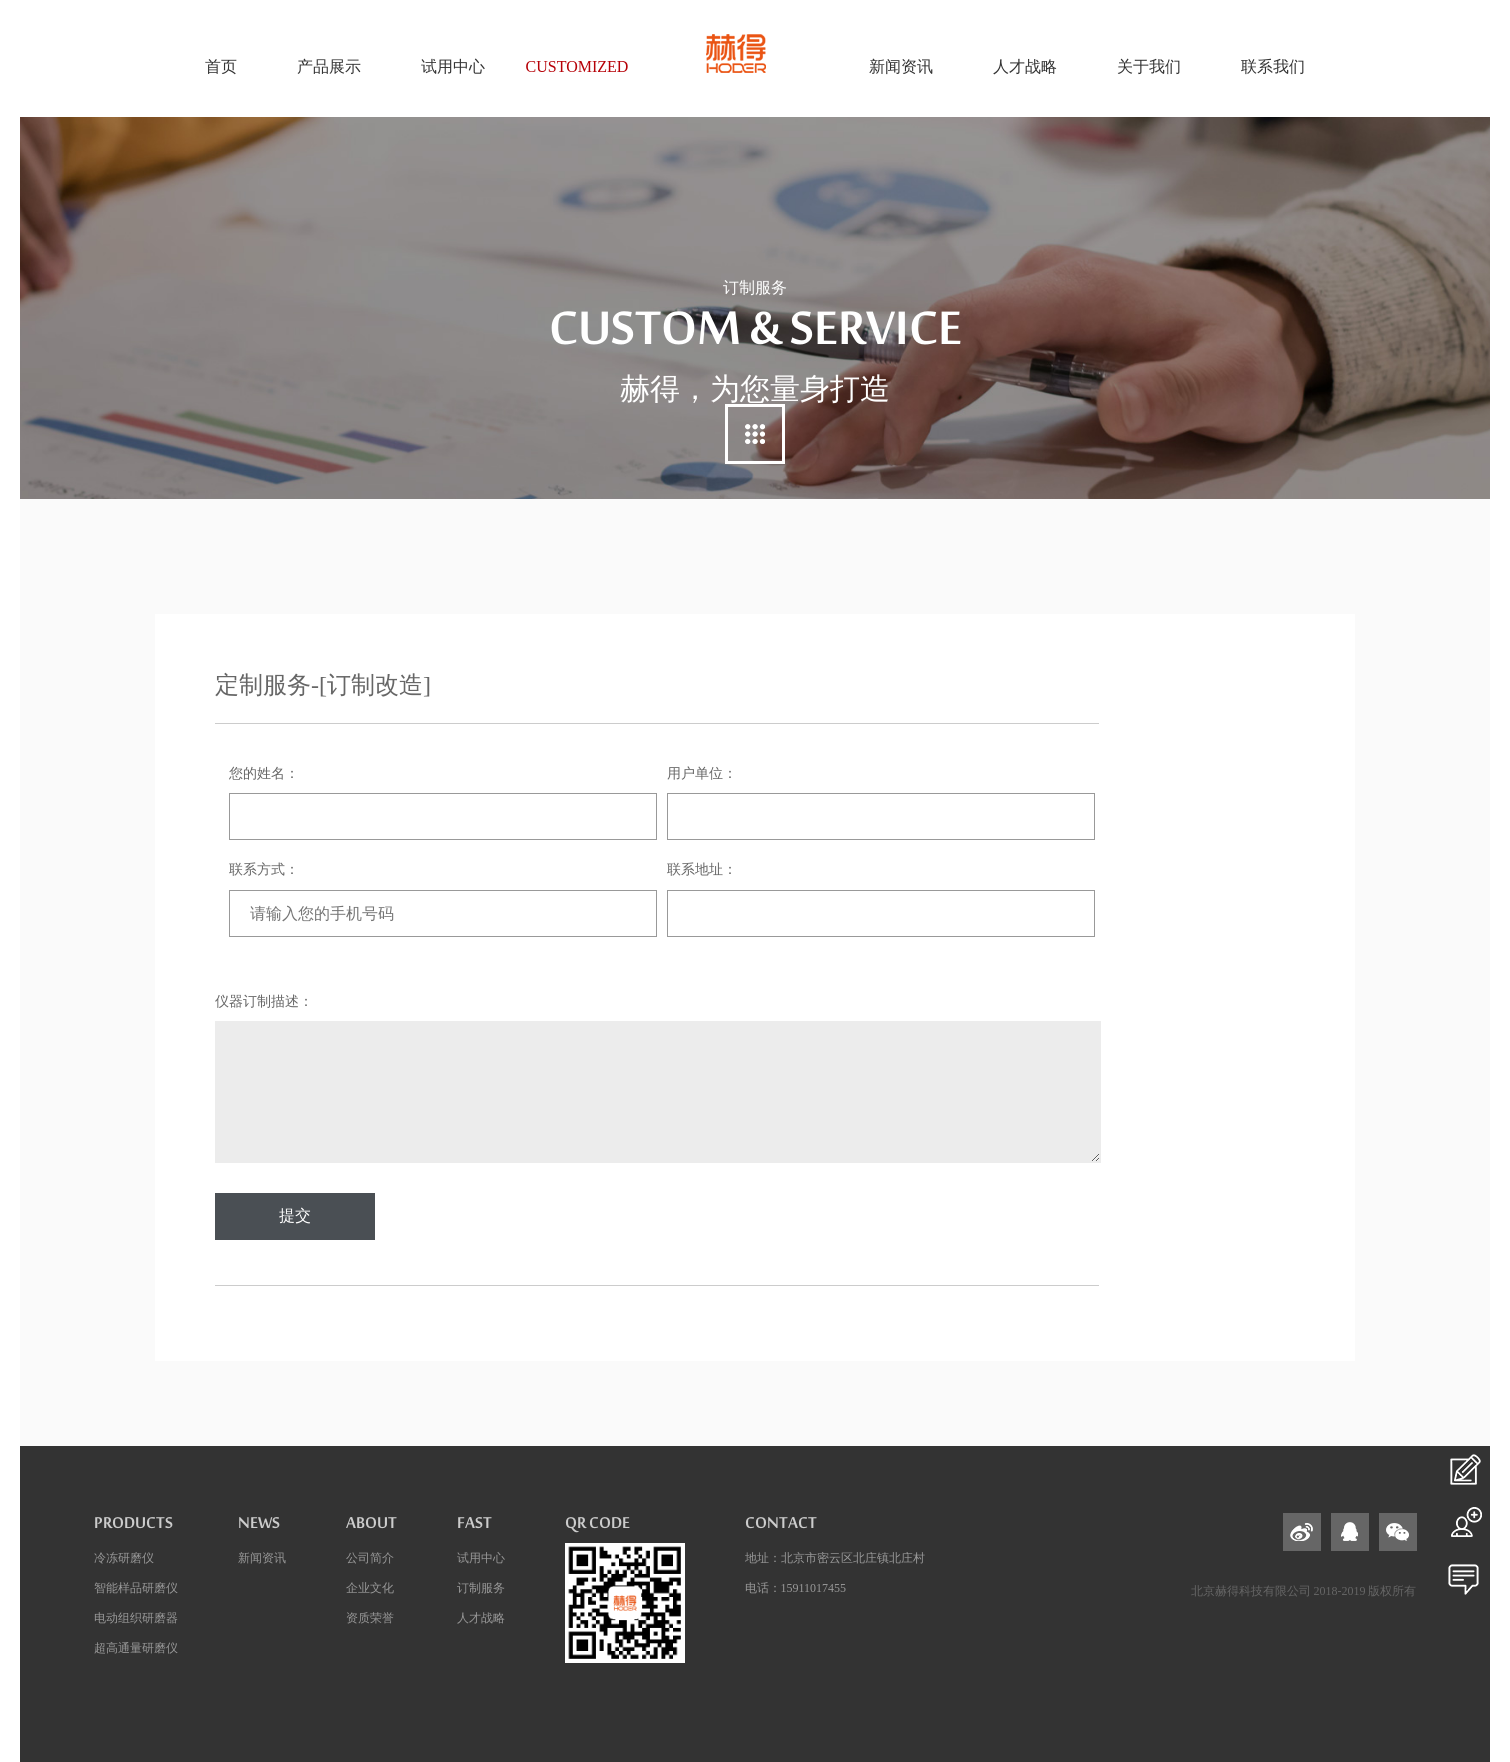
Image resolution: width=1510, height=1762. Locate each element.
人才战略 (481, 1618)
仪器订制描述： (264, 1001)
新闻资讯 (262, 1558)
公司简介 (370, 1558)
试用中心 (481, 1558)
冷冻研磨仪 (124, 1558)
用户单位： (702, 773)
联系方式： (264, 869)
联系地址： (702, 869)
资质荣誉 (370, 1618)
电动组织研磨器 (136, 1618)
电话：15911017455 (796, 1588)
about (371, 1528)
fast (474, 1528)
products (133, 1528)
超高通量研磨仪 (136, 1648)
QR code (597, 1528)
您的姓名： (264, 773)
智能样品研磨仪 (136, 1588)
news (259, 1528)
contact (781, 1528)
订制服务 (481, 1588)
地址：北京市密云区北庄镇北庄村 (835, 1558)
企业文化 (370, 1588)
